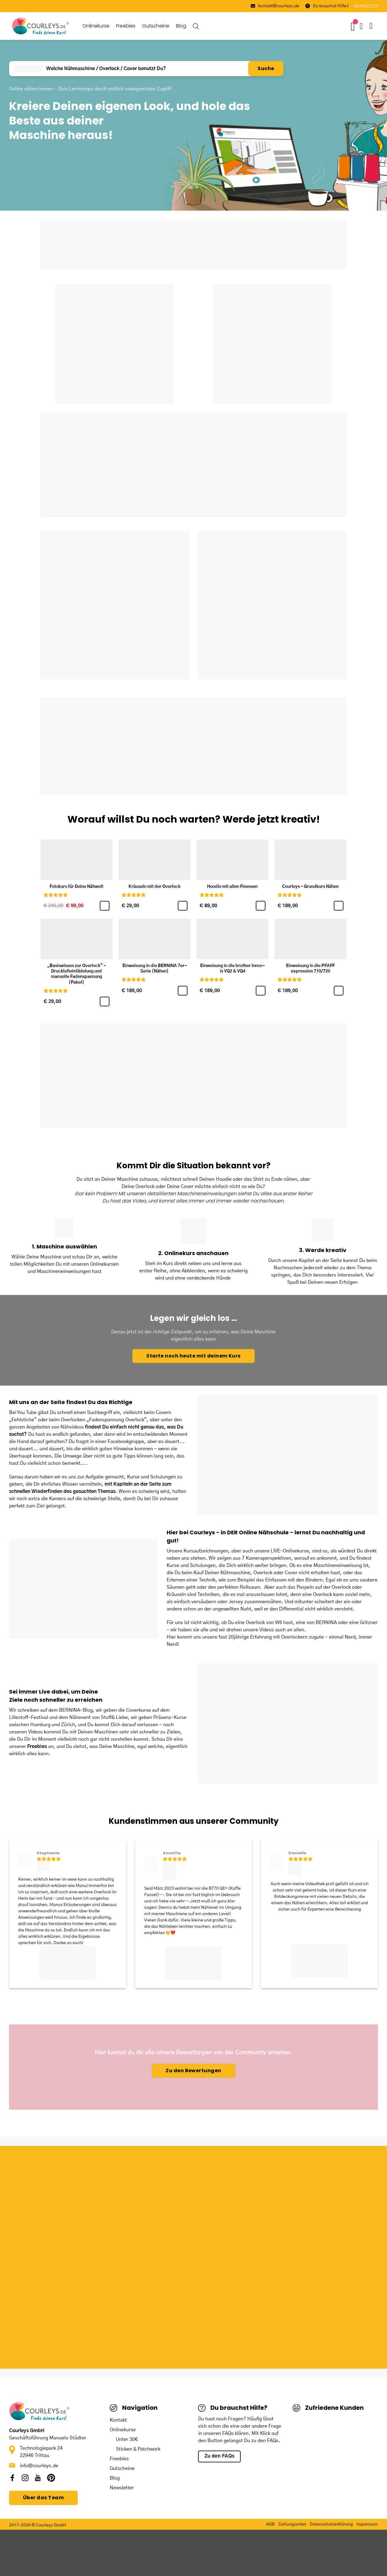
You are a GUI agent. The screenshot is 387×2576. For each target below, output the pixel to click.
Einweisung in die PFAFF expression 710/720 (310, 968)
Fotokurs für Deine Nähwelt (76, 887)
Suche (266, 68)
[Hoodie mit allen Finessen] (232, 860)
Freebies (125, 25)
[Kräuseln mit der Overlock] (154, 860)
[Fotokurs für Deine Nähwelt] (76, 860)
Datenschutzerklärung (331, 2524)
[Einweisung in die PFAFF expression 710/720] (310, 939)
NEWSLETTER (366, 6)
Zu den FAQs (219, 2456)
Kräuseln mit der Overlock (154, 887)
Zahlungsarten (292, 2524)
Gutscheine (155, 25)
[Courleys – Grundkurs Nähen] (338, 906)
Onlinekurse (96, 25)
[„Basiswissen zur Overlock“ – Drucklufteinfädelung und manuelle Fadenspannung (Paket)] (104, 1001)
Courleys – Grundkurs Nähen (310, 887)
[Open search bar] (196, 26)
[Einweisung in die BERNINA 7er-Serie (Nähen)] (154, 939)
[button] (373, 26)
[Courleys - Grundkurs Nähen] (310, 860)
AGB (270, 2524)
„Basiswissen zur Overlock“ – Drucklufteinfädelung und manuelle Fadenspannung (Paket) (76, 974)
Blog (181, 25)
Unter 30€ (127, 2439)
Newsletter (122, 2487)
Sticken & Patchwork (138, 2449)
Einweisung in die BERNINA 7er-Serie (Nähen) (154, 968)
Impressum (367, 2524)
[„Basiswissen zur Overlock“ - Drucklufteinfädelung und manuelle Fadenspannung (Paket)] (76, 939)
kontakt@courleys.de (275, 6)
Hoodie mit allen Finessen (232, 887)
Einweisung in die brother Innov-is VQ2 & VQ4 (232, 968)
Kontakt (118, 2420)
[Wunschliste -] (353, 26)
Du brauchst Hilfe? (327, 6)
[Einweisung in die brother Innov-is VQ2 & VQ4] (232, 939)
